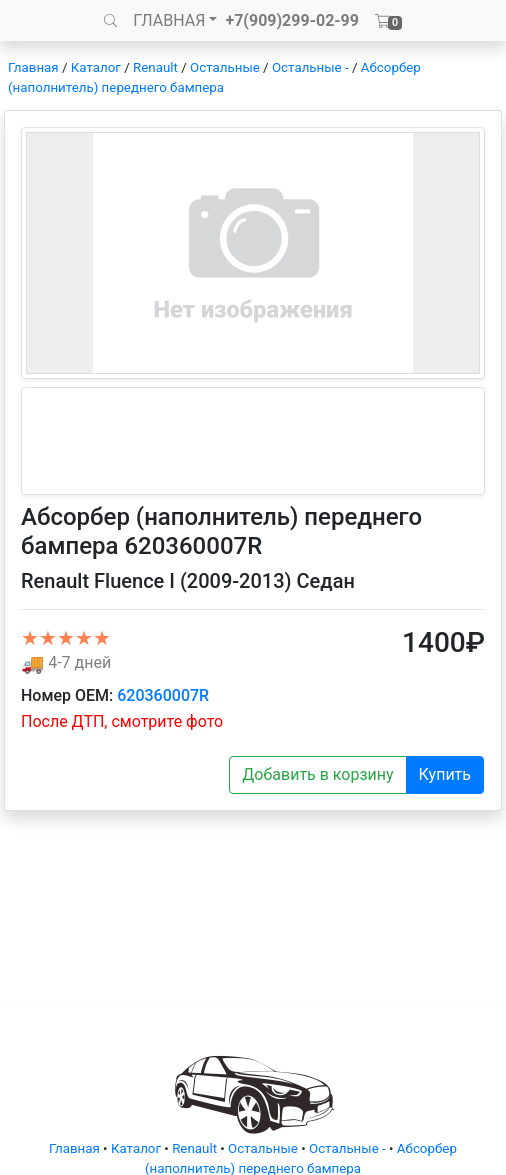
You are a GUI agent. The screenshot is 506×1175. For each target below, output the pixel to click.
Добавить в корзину (317, 774)
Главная (33, 67)
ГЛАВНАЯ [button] (169, 20)
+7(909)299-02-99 (292, 20)
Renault (155, 67)
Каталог (96, 67)
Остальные (225, 67)
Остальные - (312, 67)
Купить (445, 774)
